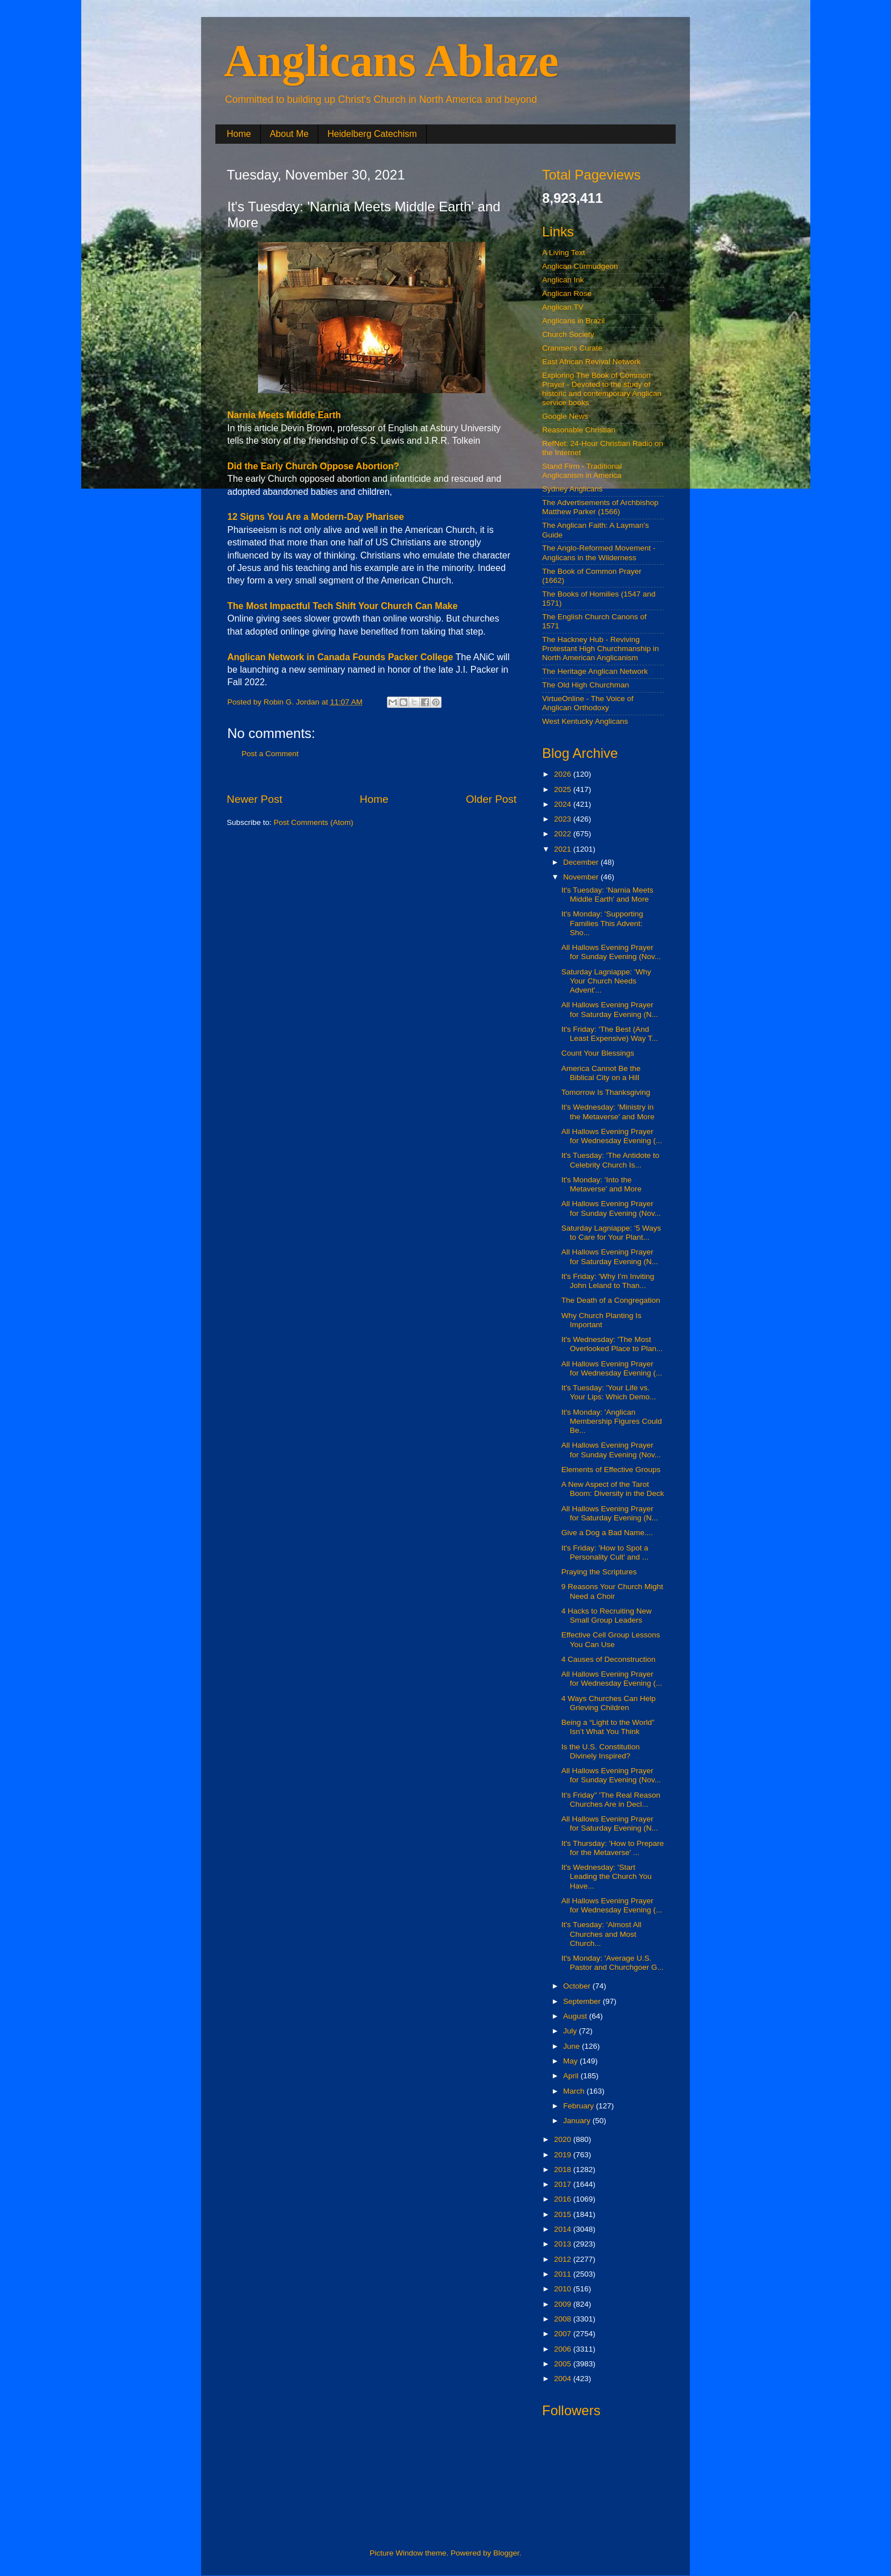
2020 (563, 2139)
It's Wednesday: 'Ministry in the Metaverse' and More (608, 1111)
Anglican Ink (563, 280)
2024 (563, 804)
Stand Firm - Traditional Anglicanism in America (582, 471)
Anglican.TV (563, 307)
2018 (563, 2169)
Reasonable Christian (578, 430)
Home (239, 134)
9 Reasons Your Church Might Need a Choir (612, 1591)
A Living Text (563, 252)
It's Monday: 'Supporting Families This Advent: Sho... (602, 923)
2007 (563, 2333)
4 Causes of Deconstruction (608, 1659)
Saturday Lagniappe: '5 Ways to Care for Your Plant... (611, 1232)
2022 (563, 834)
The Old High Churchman (585, 685)
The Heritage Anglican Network (595, 671)
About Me (289, 134)
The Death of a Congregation (610, 1300)
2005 (563, 2364)
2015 (563, 2214)
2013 (563, 2244)
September (583, 2001)
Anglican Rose (567, 293)
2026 (563, 774)
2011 (563, 2274)
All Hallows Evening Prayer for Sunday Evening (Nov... (611, 952)
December (582, 862)
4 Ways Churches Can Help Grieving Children (608, 1703)
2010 (563, 2289)
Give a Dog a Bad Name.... (607, 1532)
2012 (563, 2259)
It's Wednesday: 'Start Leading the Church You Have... (606, 1876)
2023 (563, 819)
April (572, 2075)
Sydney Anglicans (572, 489)
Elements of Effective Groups (611, 1469)
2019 (563, 2154)
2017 (563, 2184)
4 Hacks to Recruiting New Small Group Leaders (606, 1615)
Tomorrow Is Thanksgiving (606, 1092)
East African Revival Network (591, 361)
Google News (565, 416)
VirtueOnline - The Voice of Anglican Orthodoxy (588, 703)
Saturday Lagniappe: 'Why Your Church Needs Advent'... (606, 981)
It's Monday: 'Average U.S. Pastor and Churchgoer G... (612, 1962)
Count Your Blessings (597, 1053)
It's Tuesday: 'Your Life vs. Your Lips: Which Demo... (608, 1392)
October (578, 1986)
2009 (563, 2304)
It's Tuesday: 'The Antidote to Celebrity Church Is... (610, 1160)
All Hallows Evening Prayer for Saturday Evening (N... (609, 1009)
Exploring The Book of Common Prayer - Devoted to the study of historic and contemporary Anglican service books (601, 389)
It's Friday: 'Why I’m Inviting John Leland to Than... (607, 1281)
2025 (563, 789)
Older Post (491, 799)
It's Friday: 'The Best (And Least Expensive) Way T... (609, 1034)
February (579, 2106)
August (576, 2016)
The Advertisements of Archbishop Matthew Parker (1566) (600, 507)
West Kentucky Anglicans (585, 721)
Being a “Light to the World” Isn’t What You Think (608, 1727)
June (572, 2046)
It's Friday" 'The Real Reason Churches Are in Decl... (610, 1799)
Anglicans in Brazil (573, 320)
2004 (563, 2378)
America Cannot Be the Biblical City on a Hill (601, 1073)
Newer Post (254, 799)
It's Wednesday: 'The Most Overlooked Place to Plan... (612, 1344)
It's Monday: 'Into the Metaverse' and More (601, 1184)
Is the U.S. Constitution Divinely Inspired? (600, 1751)
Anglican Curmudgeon (580, 266)
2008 (563, 2319)
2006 (563, 2349)
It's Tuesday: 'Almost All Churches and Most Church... (601, 1933)
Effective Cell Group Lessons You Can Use (610, 1639)
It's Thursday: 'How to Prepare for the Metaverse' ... (612, 1848)
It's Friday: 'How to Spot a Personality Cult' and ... (604, 1552)
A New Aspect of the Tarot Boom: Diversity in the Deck (612, 1489)
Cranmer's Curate (572, 348)
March (574, 2091)
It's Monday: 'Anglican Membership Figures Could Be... (611, 1421)
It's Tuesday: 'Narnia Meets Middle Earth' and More (607, 894)
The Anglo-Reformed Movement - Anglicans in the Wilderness (599, 552)
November (582, 877)
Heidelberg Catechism (372, 134)
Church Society (568, 334)
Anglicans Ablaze (391, 61)
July (571, 2031)
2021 (563, 849)
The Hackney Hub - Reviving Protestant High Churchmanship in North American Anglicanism (600, 648)
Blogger (506, 2553)
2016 (563, 2199)
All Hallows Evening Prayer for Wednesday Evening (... (612, 1136)
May (571, 2061)
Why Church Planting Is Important (601, 1320)
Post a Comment (270, 753)
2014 (563, 2229)
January (578, 2120)
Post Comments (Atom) (313, 822)
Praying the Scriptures (599, 1572)
